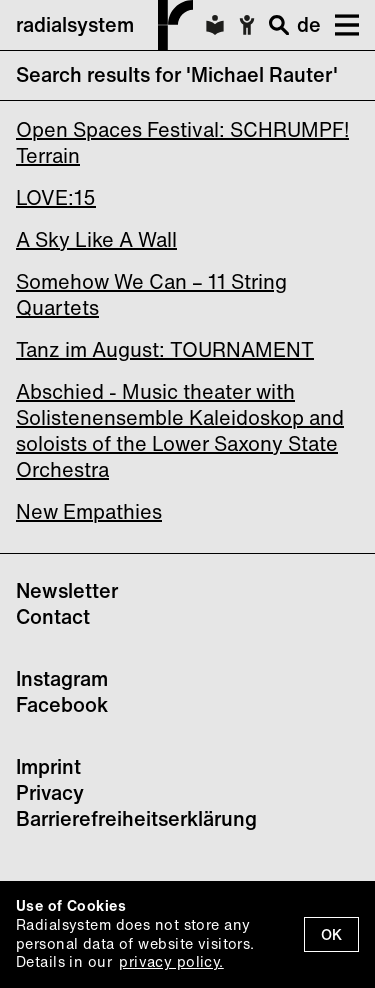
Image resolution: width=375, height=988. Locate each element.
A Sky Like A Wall (96, 239)
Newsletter (67, 590)
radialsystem (104, 25)
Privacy (50, 792)
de (309, 24)
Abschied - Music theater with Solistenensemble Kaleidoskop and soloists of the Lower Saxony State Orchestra (180, 430)
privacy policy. (171, 961)
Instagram (62, 678)
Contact (53, 616)
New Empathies (89, 511)
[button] (340, 25)
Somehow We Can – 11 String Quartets (151, 294)
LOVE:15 (56, 197)
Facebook (62, 704)
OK (331, 934)
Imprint (48, 766)
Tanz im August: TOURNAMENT (165, 349)
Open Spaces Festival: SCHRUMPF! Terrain (182, 142)
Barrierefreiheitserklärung (136, 818)
